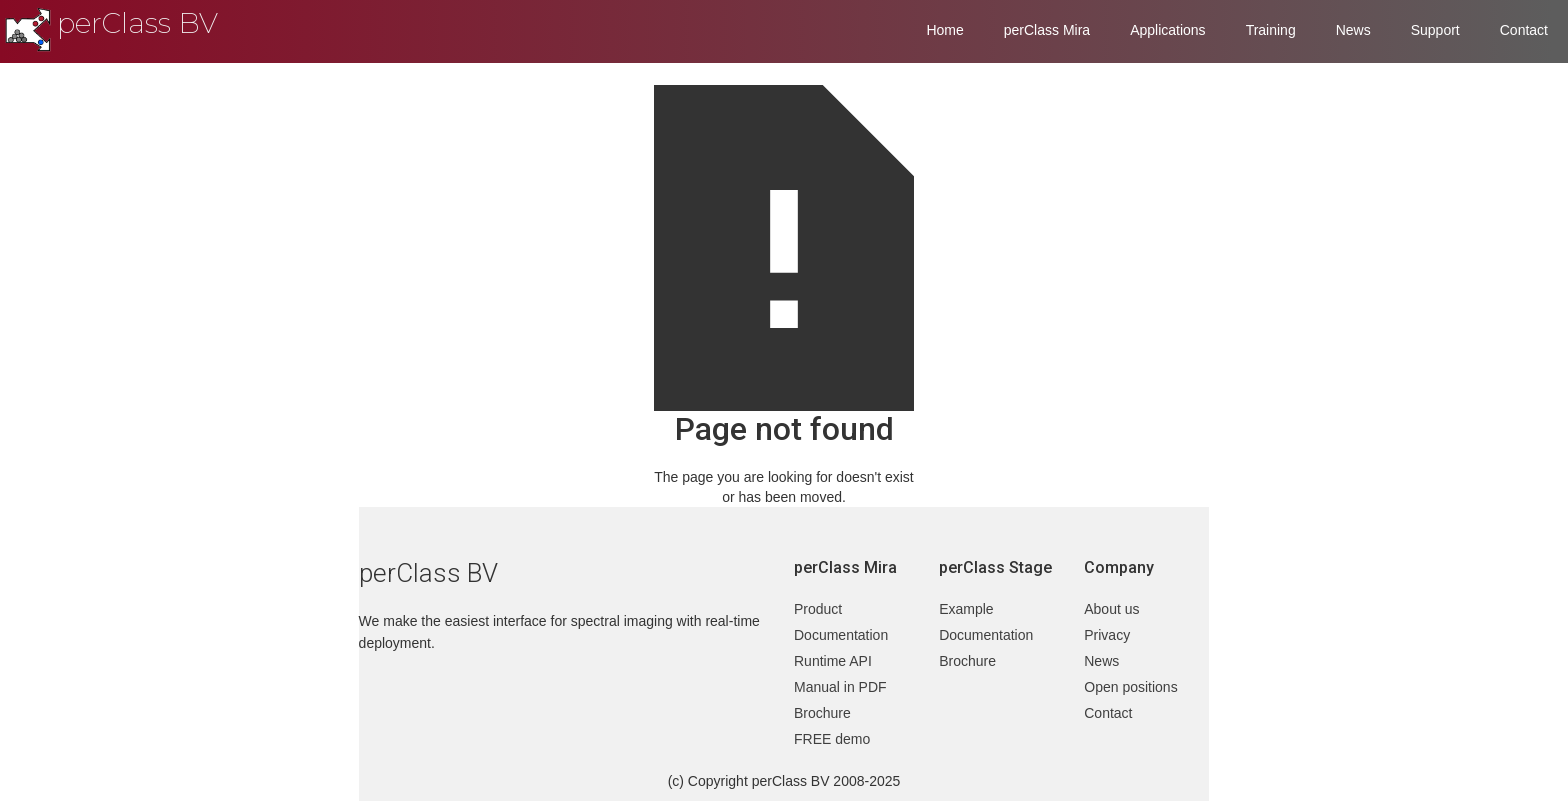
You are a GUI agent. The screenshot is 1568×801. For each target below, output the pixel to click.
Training (1271, 30)
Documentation (841, 635)
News (1353, 30)
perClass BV (137, 23)
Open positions (1130, 687)
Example (966, 609)
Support (1435, 30)
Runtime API (833, 661)
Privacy (1107, 635)
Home (944, 30)
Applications (1168, 30)
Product (818, 609)
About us (1111, 609)
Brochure (822, 713)
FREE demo (832, 739)
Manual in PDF (840, 687)
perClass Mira (1047, 30)
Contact (1524, 30)
